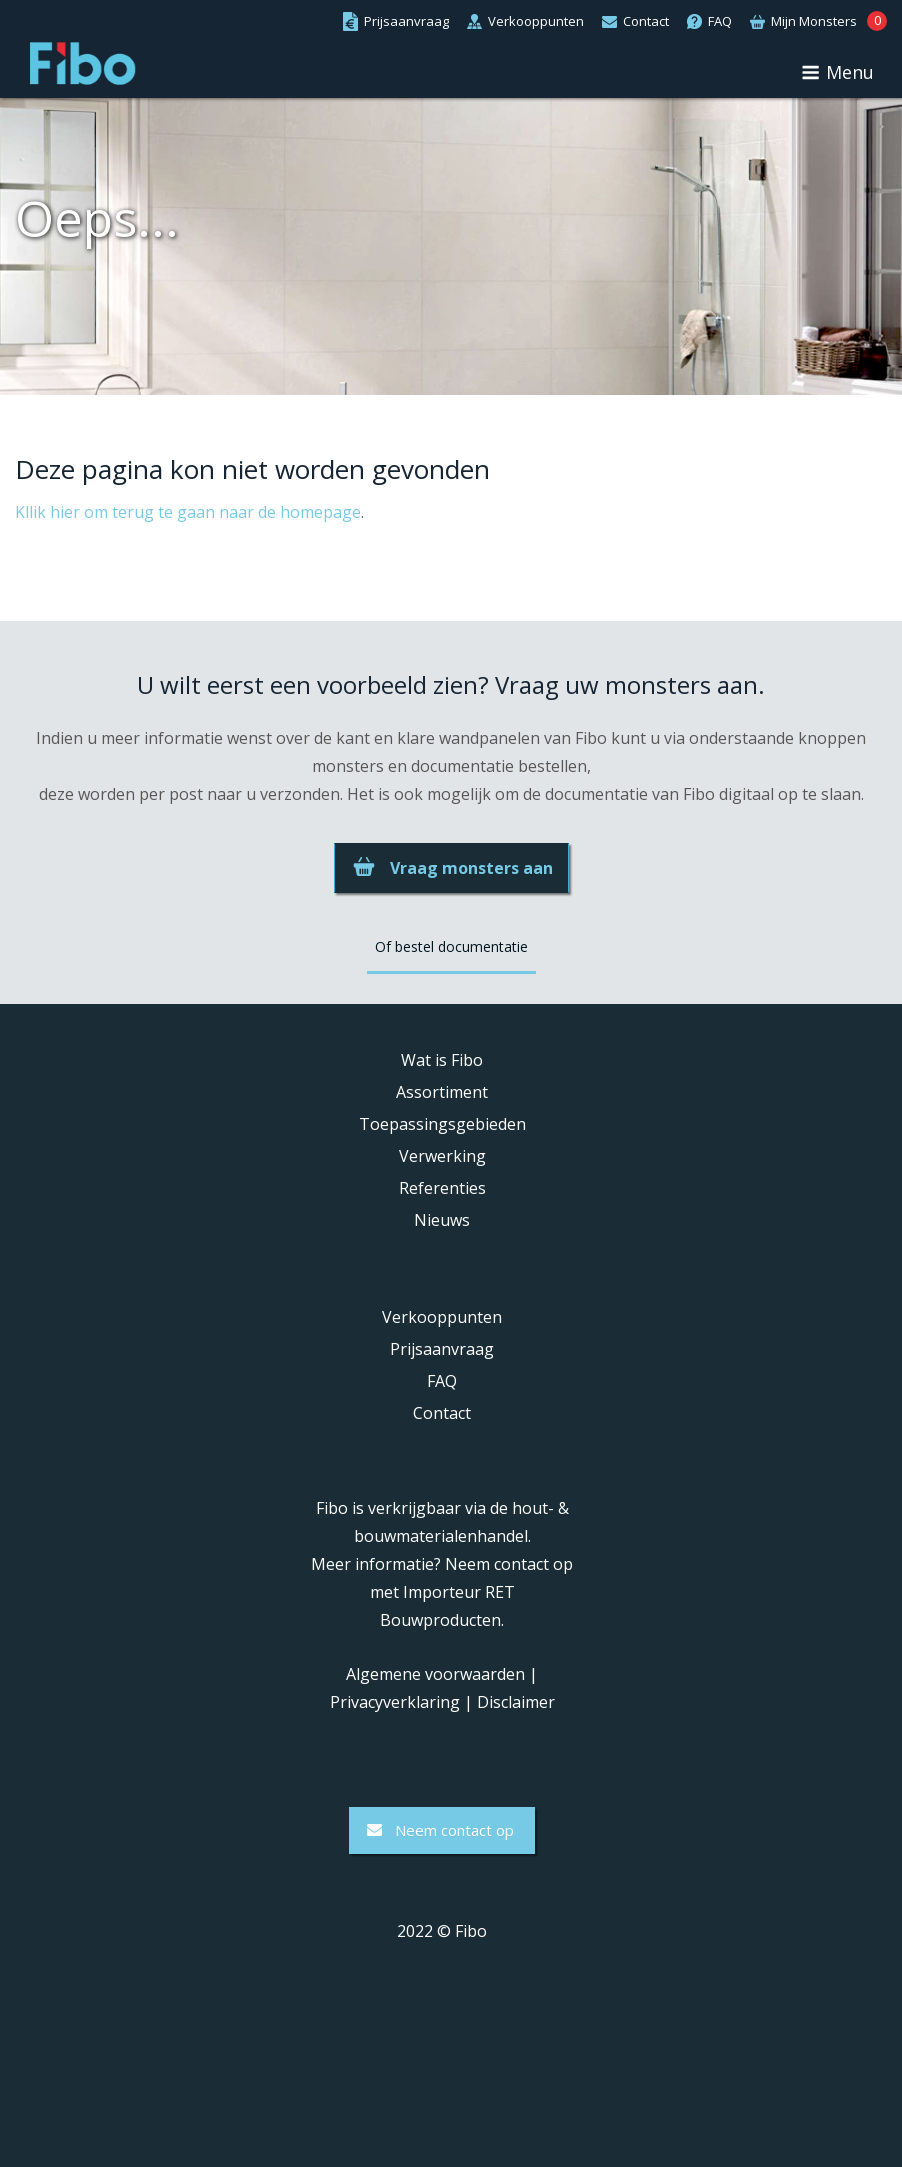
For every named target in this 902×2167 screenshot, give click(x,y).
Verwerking (442, 1156)
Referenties (442, 1188)
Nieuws (442, 1220)
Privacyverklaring (395, 1702)
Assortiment (442, 1092)
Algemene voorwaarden (435, 1674)
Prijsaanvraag (442, 1349)
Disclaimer (516, 1702)
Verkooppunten (442, 1317)
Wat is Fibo (442, 1060)
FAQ (442, 1381)
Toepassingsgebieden (442, 1124)
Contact (442, 1413)
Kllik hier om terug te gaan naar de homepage (188, 512)
